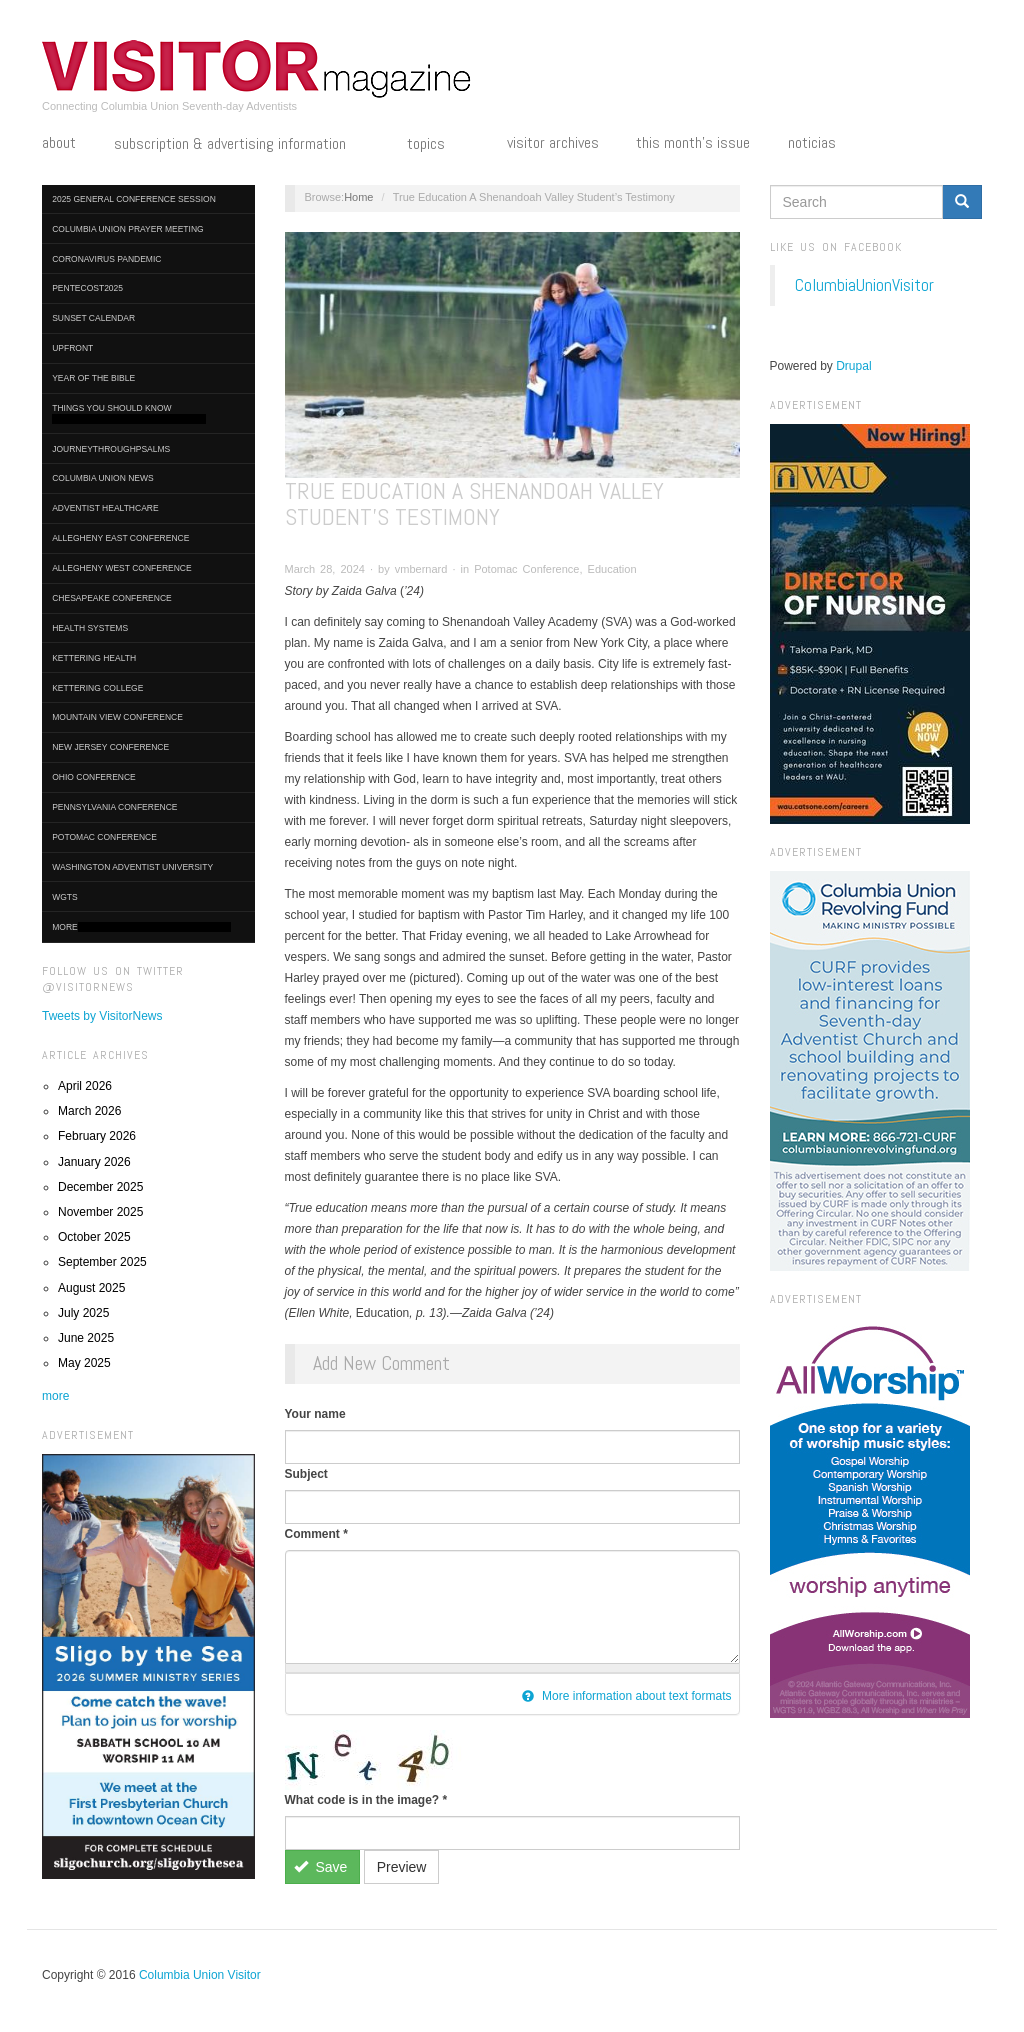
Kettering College (97, 688)
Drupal (853, 366)
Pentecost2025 (87, 288)
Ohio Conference (94, 777)
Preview (402, 1867)
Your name (315, 1414)
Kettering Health (94, 658)
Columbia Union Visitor (200, 1975)
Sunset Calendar (93, 318)
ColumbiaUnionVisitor (864, 285)
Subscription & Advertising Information (242, 145)
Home (358, 197)
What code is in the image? (366, 1800)
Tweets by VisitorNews (102, 1016)
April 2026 (85, 1086)
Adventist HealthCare (105, 508)
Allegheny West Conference (122, 568)
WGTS (65, 897)
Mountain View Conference (117, 717)
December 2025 (100, 1187)
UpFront (72, 348)
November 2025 (100, 1212)
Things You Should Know (129, 413)
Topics (438, 145)
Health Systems (90, 628)
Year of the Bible (93, 378)
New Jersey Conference (110, 747)
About (59, 143)
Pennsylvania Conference (114, 807)
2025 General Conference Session (134, 199)
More (141, 927)
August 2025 (91, 1288)
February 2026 (97, 1136)
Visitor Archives (553, 143)
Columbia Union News (103, 478)
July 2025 (83, 1313)
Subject (306, 1474)
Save (320, 1867)
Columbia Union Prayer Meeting (127, 229)
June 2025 (86, 1338)
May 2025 (84, 1363)
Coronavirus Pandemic (106, 259)
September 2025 (102, 1262)
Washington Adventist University (132, 867)
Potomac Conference (104, 837)
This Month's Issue (693, 143)
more (55, 1396)
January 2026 (94, 1162)
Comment (316, 1534)
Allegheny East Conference (120, 538)
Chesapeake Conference (112, 598)
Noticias (812, 143)
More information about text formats (627, 1696)
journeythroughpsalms (111, 449)
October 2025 (94, 1237)
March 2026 (89, 1111)
